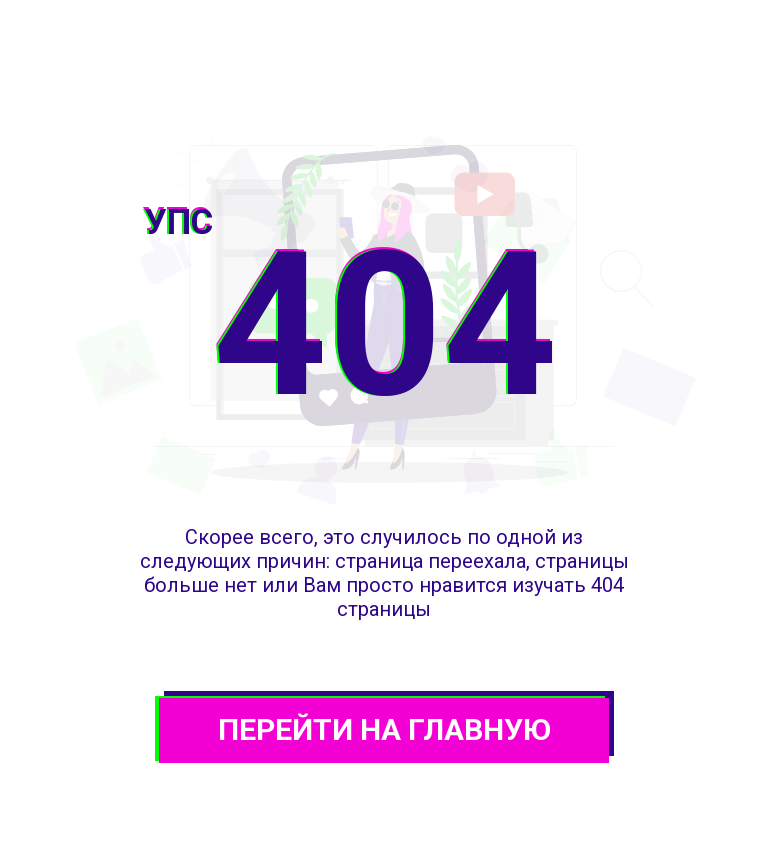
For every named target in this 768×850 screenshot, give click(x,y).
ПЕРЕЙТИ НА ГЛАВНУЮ (384, 729)
